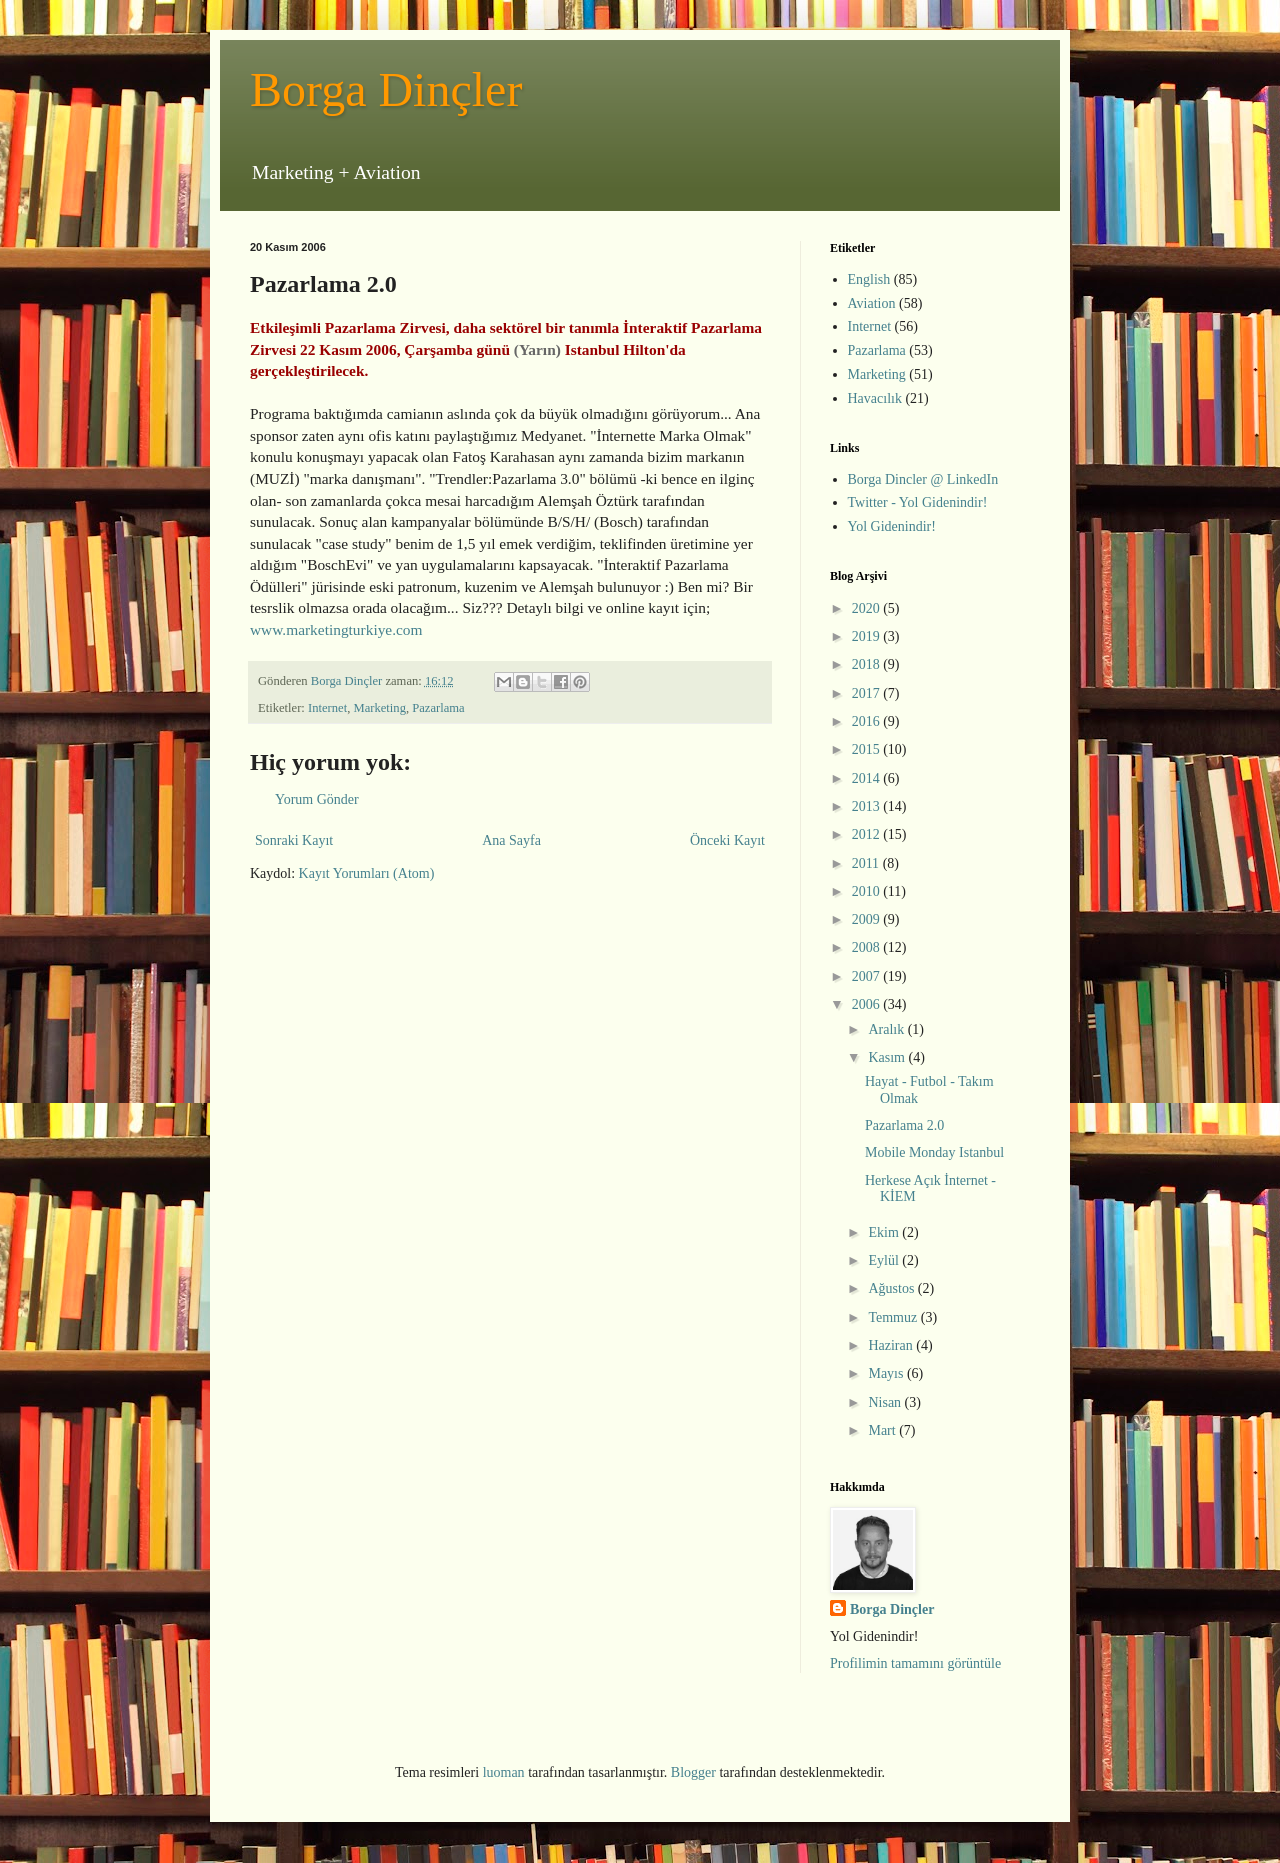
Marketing (379, 708)
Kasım (888, 1057)
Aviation (872, 303)
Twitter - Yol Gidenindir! (918, 502)
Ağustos (892, 1288)
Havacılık (875, 398)
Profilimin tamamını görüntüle (915, 1663)
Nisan (886, 1402)
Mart (883, 1430)
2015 (868, 749)
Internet (327, 708)
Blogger (693, 1772)
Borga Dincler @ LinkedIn (923, 479)
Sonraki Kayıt (294, 840)
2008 (868, 947)
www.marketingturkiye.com (336, 629)
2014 (868, 778)
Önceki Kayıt (727, 840)
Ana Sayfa (511, 840)
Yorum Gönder (317, 799)
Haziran (892, 1345)
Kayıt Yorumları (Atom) (367, 873)
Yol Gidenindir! (892, 526)
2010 (868, 891)
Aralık (887, 1029)
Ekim (885, 1232)
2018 (868, 664)
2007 (868, 976)
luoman (504, 1772)
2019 (868, 636)
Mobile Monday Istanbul (934, 1152)
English (869, 279)
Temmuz (894, 1317)
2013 (868, 806)
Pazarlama (438, 708)
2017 (868, 693)
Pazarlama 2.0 (904, 1125)
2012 (868, 834)
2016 (868, 721)
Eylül (885, 1260)
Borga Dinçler (386, 89)
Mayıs (887, 1373)
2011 (867, 863)
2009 (868, 919)
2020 (868, 608)
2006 (868, 1004)
